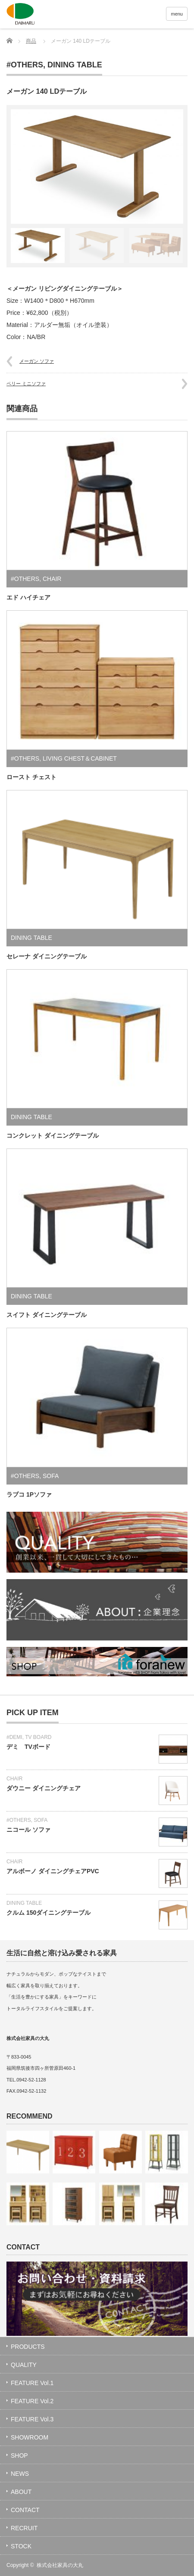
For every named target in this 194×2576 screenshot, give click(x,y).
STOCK (21, 2546)
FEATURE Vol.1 (32, 2382)
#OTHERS (24, 64)
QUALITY (24, 2364)
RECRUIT (24, 2528)
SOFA (51, 1475)
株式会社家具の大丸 (60, 2565)
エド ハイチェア (28, 597)
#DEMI (14, 1737)
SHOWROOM (29, 2437)
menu (177, 13)
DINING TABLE (74, 64)
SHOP (19, 2455)
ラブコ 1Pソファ (29, 1494)
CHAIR (52, 578)
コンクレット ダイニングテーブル (52, 1135)
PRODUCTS (28, 2346)
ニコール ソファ (28, 1829)
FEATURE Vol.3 (32, 2419)
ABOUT (21, 2491)
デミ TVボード (28, 1746)
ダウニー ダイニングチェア (43, 1788)
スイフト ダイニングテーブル (46, 1314)
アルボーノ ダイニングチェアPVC (52, 1871)
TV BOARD (38, 1737)
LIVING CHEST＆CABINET (80, 758)
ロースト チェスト (31, 777)
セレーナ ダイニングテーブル (46, 956)
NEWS (20, 2473)
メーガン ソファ (36, 361)
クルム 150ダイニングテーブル (48, 1912)
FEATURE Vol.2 (32, 2401)
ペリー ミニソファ (26, 383)
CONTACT (25, 2509)
